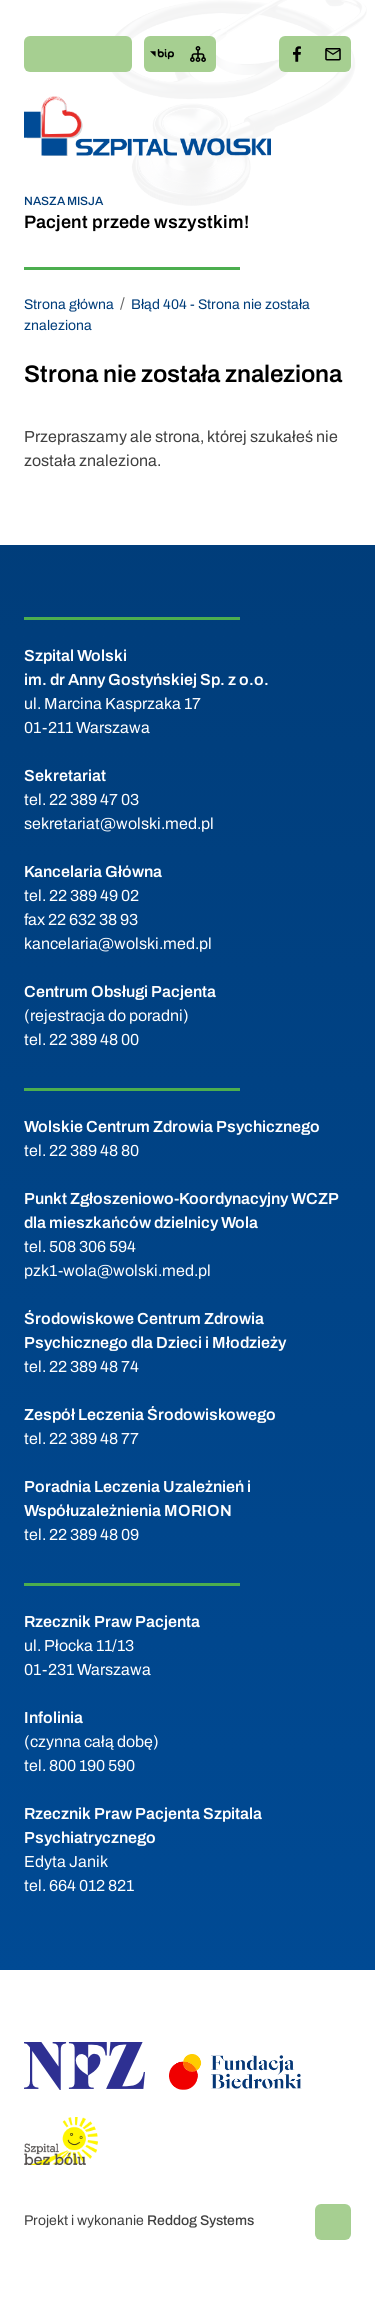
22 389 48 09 (94, 1534)
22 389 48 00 (94, 1039)
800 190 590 (92, 1765)
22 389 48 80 (94, 1150)
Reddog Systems (200, 2220)
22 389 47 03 (94, 799)
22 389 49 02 (94, 895)
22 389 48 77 (94, 1438)
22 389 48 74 (94, 1366)
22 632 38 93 (93, 919)
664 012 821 (91, 1885)
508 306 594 (92, 1246)
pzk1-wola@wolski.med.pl (117, 1270)
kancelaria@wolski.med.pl (118, 943)
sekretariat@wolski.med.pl (119, 823)
